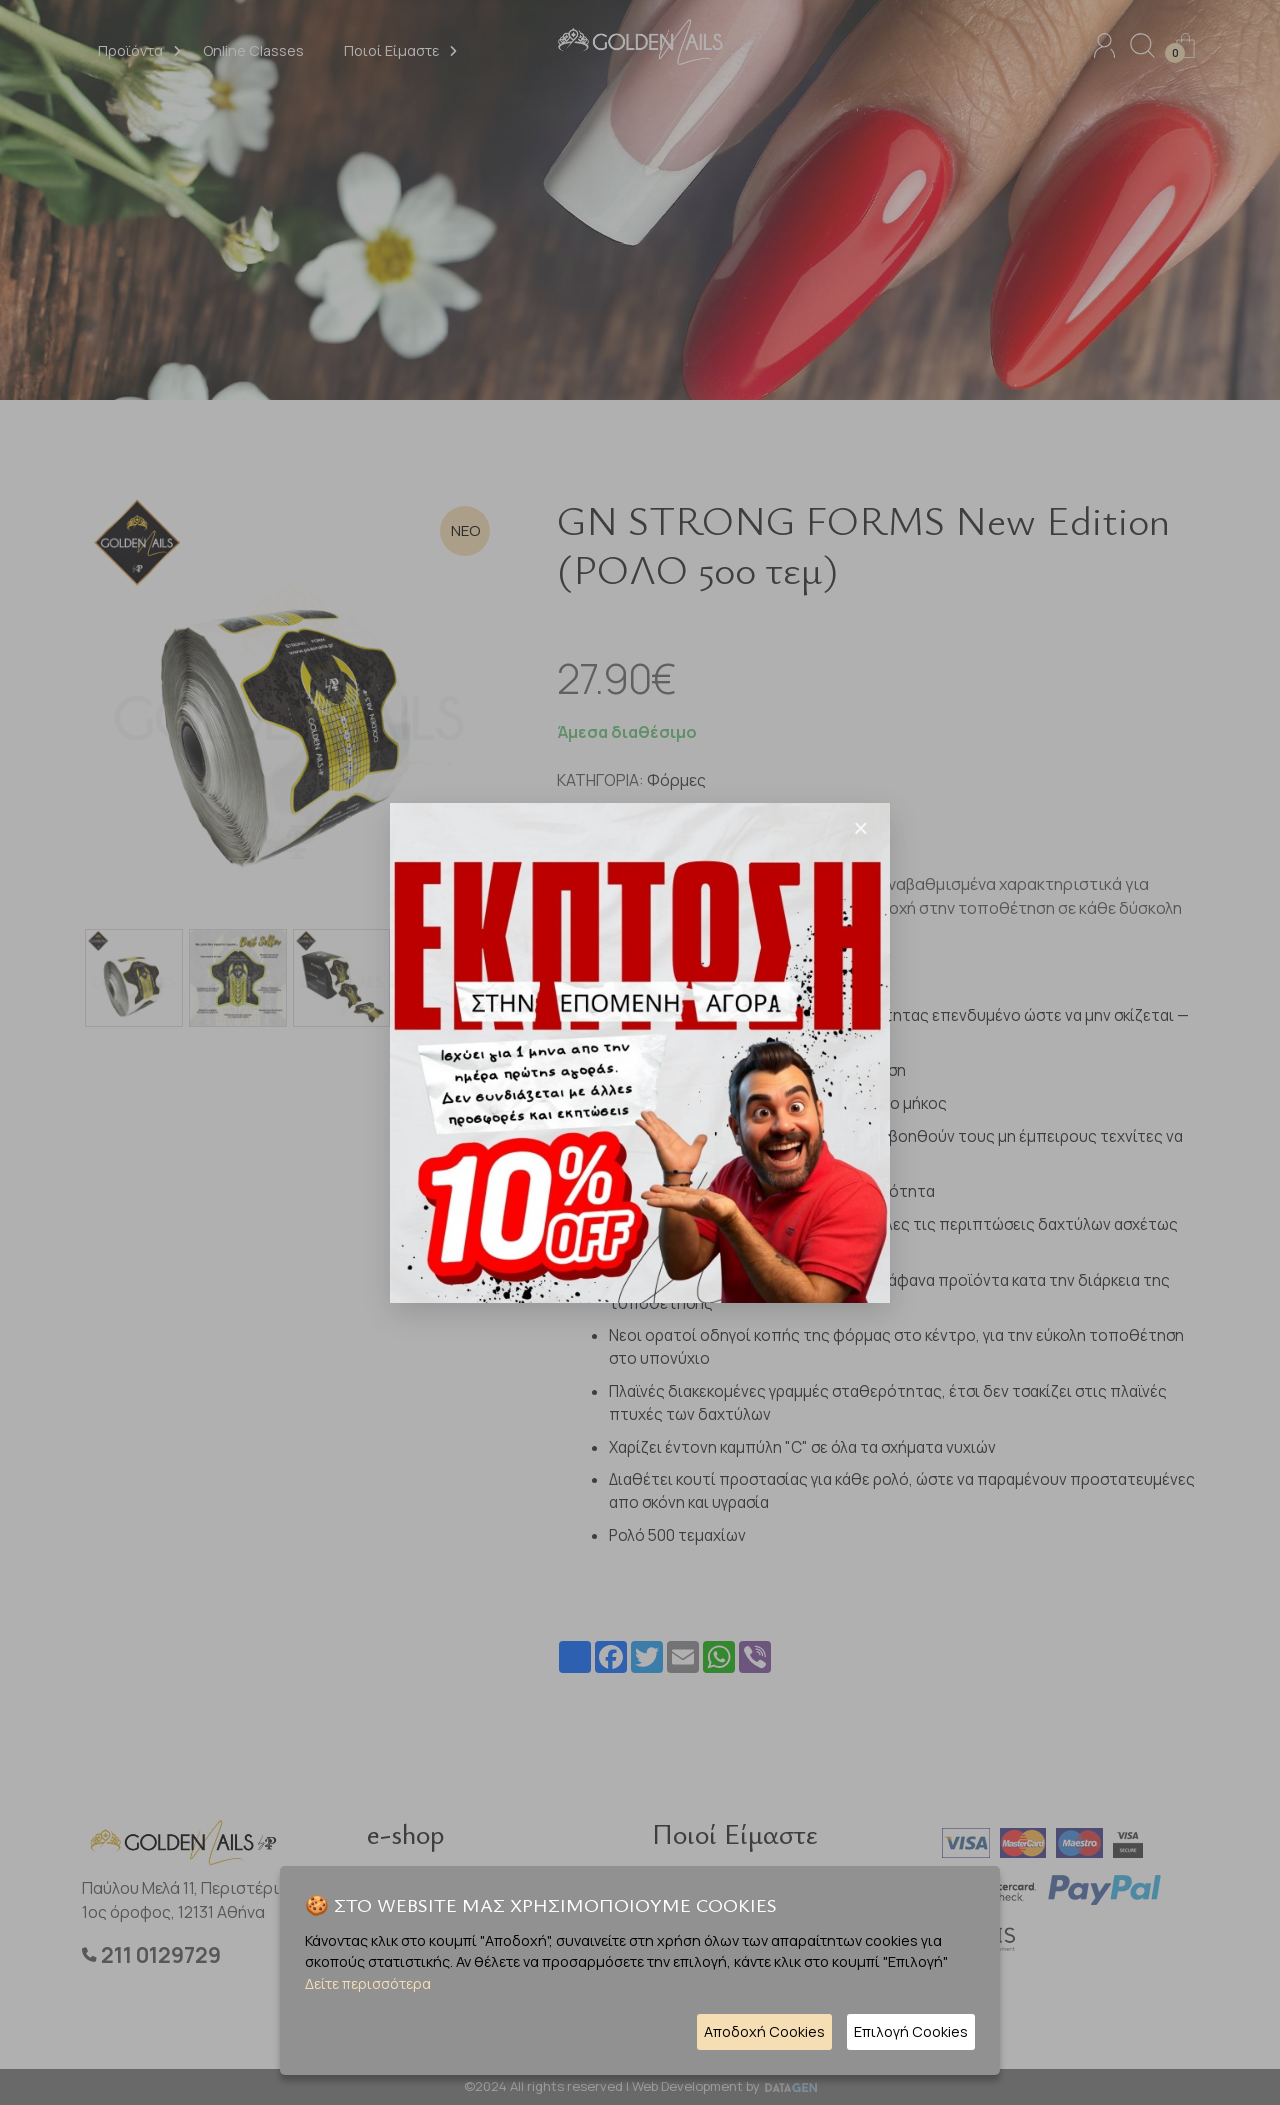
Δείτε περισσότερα (368, 1983)
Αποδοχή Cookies (764, 2031)
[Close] (861, 828)
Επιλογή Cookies (911, 2031)
